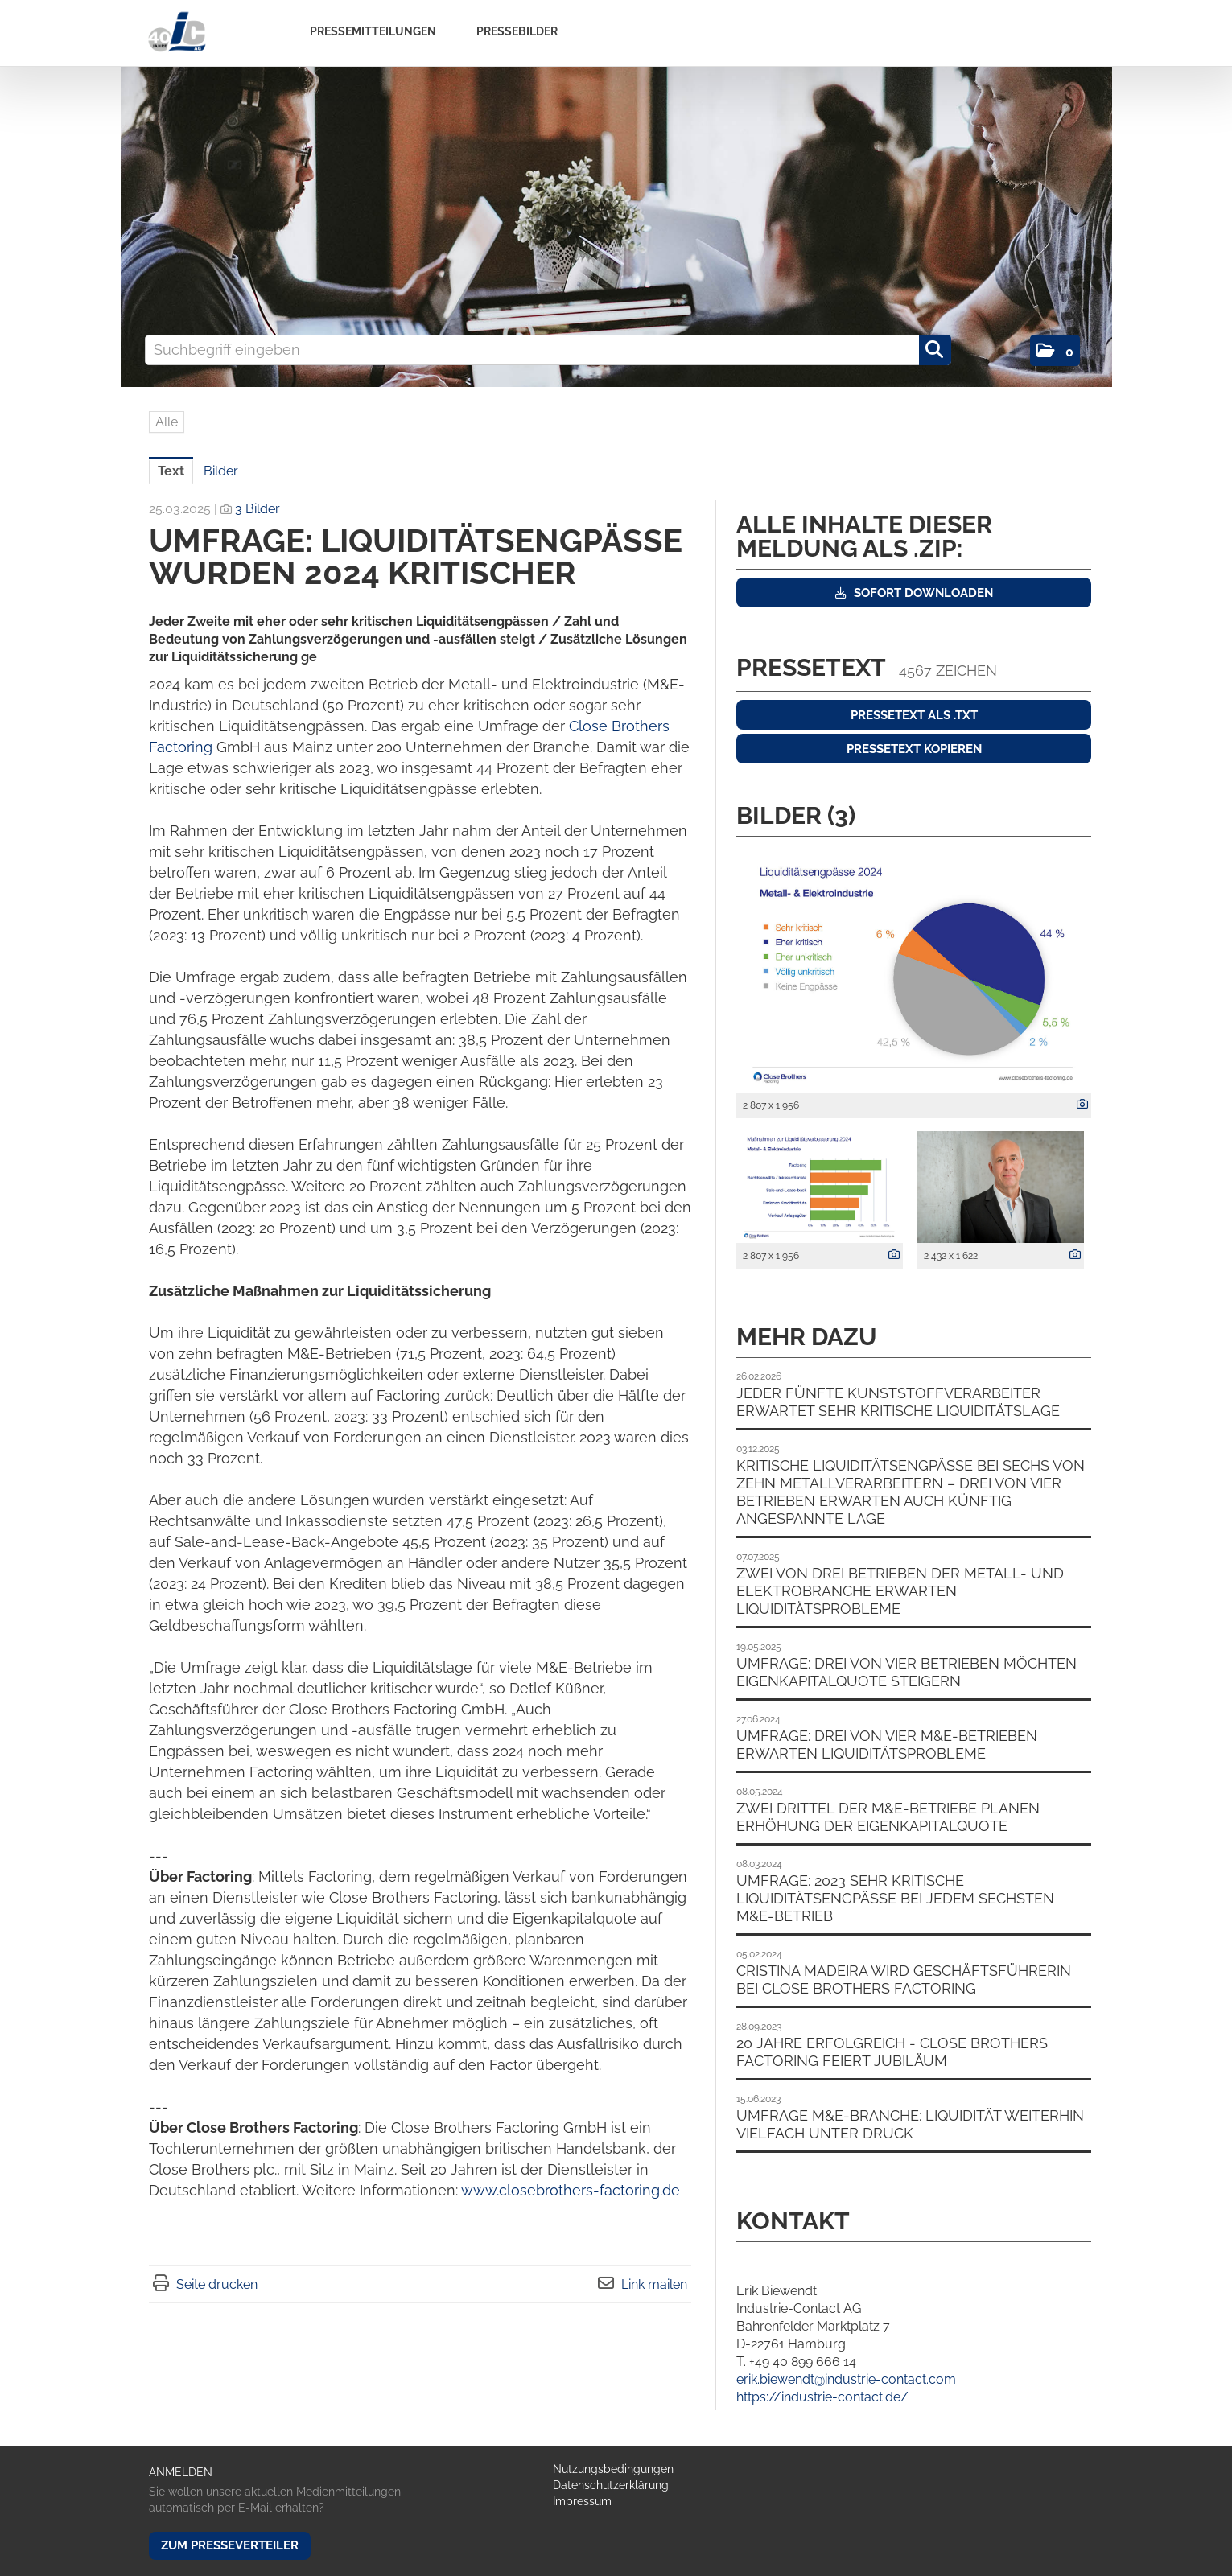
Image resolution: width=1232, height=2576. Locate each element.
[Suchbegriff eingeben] (548, 350)
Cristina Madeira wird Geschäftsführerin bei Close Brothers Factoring (903, 1979)
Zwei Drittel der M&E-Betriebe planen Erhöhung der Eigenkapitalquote (888, 1817)
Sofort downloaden (914, 593)
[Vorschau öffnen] (914, 969)
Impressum (582, 2501)
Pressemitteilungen (373, 31)
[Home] (176, 32)
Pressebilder (517, 31)
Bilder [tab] (221, 471)
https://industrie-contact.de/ (822, 2397)
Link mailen (654, 2284)
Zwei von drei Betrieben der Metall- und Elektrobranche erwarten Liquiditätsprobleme (900, 1591)
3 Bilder (257, 508)
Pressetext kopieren (914, 749)
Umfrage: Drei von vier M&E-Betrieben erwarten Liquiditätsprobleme (886, 1744)
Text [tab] (171, 471)
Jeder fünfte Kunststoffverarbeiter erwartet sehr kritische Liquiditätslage (898, 1402)
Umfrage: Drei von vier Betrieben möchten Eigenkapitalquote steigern (906, 1672)
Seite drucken (217, 2284)
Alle (166, 422)
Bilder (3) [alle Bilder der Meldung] (795, 815)
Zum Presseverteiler (230, 2545)
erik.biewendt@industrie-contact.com (846, 2379)
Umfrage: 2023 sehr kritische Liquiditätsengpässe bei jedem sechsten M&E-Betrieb (895, 1898)
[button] (1055, 350)
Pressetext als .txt (914, 715)
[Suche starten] (935, 350)
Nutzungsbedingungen (613, 2469)
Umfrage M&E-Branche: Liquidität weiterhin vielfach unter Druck (910, 2124)
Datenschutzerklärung (611, 2485)
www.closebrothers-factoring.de (570, 2190)
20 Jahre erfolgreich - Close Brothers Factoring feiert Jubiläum (892, 2052)
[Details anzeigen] (1078, 1104)
